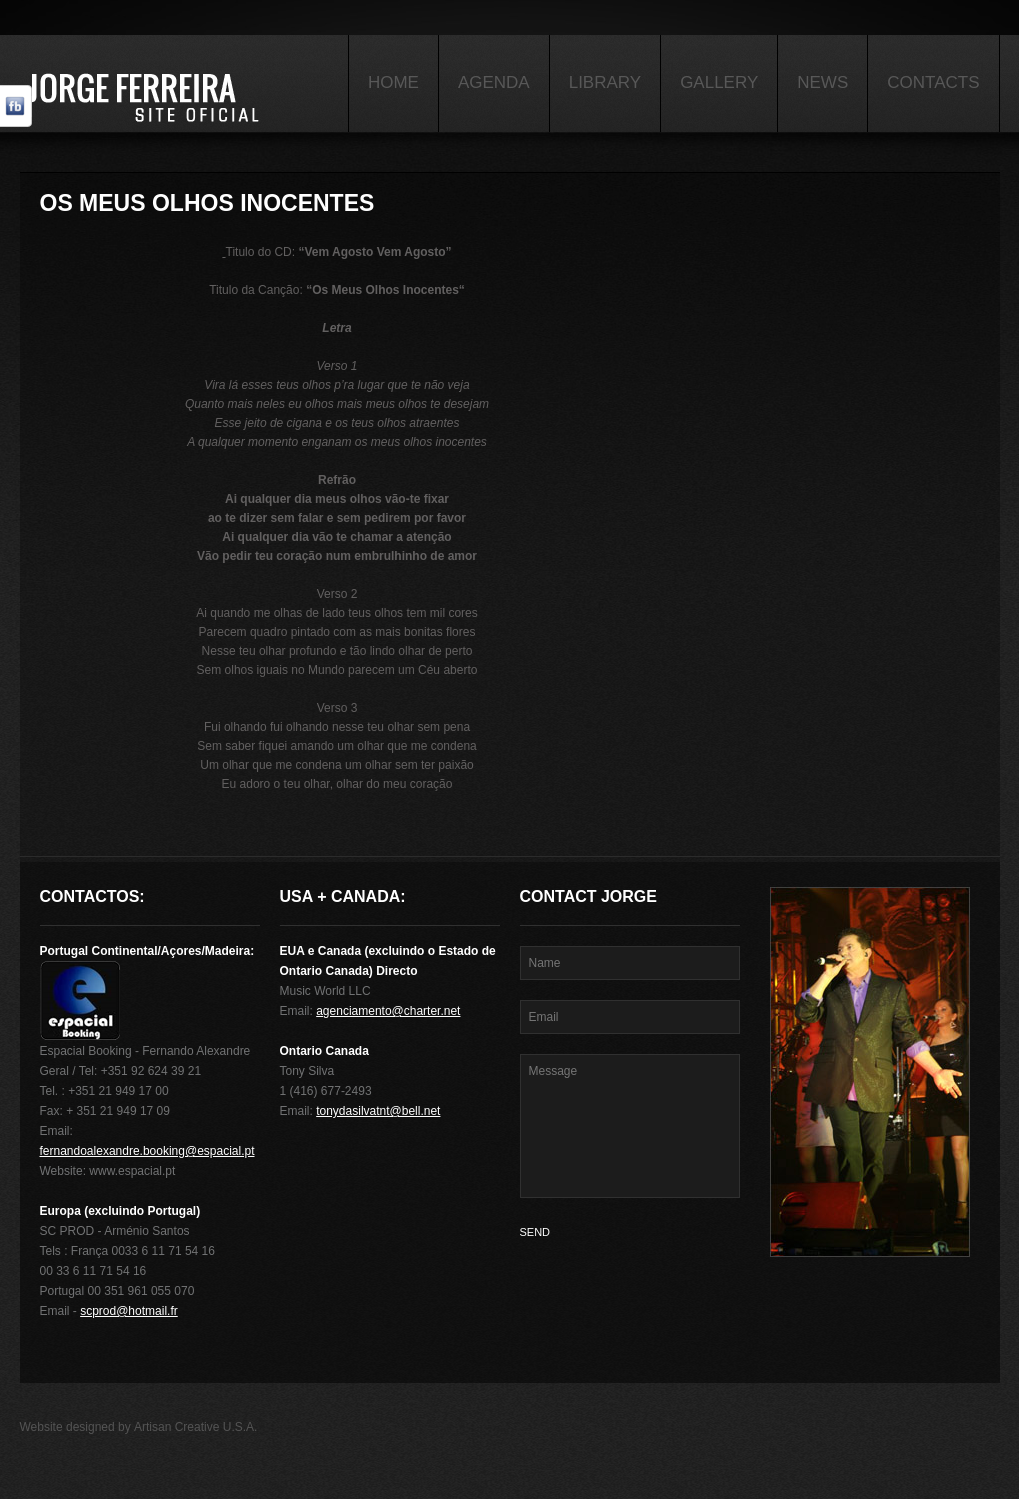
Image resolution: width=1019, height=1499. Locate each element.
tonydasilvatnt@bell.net (378, 1111)
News (822, 82)
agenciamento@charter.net (388, 1011)
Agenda (494, 82)
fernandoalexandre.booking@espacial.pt (147, 1151)
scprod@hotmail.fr (129, 1311)
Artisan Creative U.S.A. (195, 1427)
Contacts (933, 82)
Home (393, 82)
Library (605, 82)
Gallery (719, 82)
